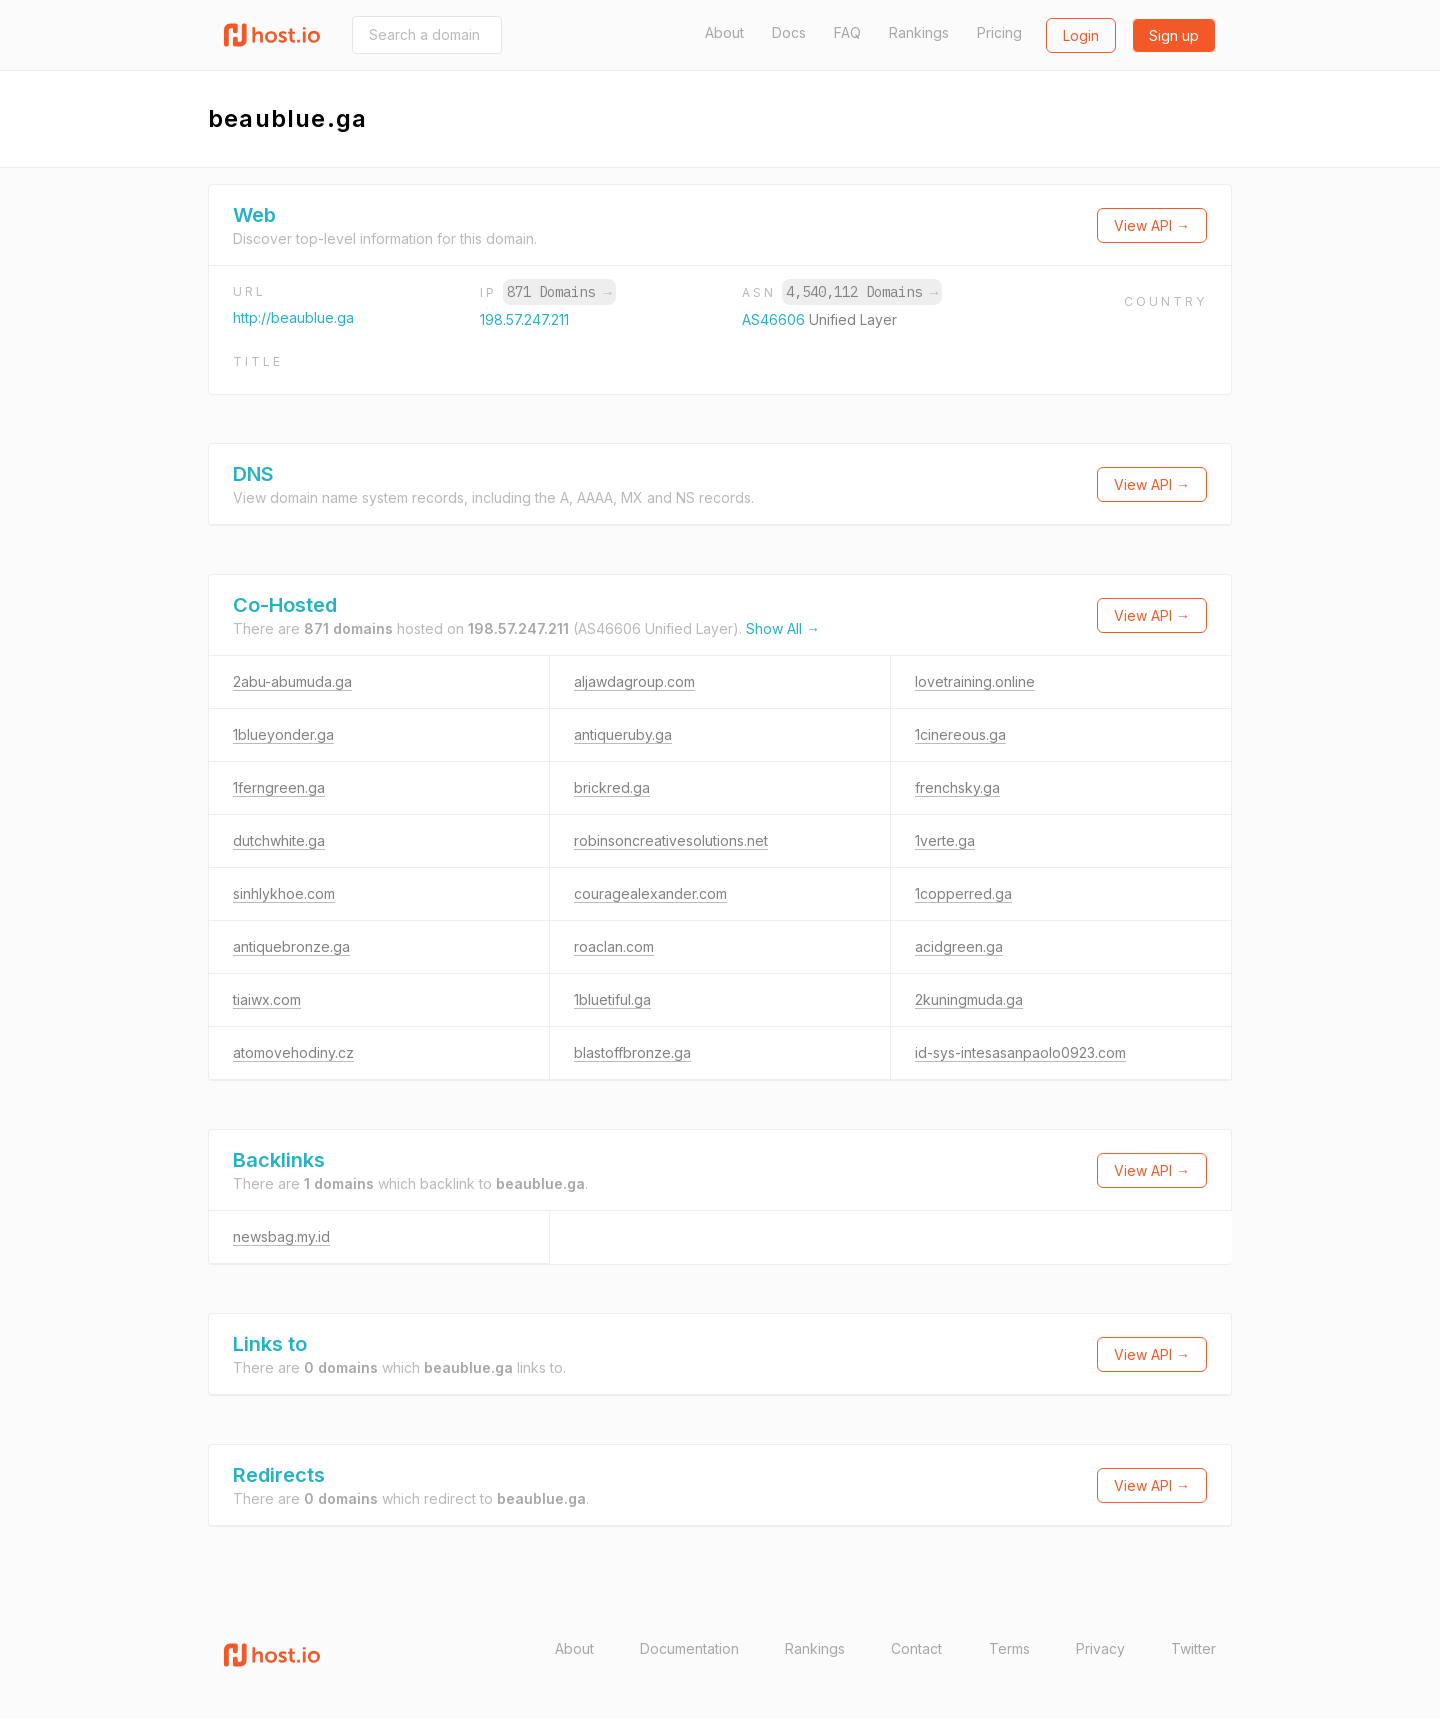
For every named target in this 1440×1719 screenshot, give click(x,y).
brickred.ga (612, 787)
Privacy (1100, 1648)
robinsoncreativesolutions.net (671, 840)
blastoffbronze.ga (632, 1052)
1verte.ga (945, 840)
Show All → (783, 628)
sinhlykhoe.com (284, 893)
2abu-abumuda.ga (292, 681)
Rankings (919, 32)
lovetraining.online (975, 681)
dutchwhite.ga (279, 840)
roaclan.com (614, 946)
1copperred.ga (963, 893)
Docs (789, 32)
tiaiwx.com (267, 999)
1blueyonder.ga (283, 734)
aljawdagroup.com (634, 681)
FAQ (847, 32)
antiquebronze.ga (291, 946)
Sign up (1174, 35)
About (724, 32)
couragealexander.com (650, 893)
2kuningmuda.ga (969, 999)
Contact (916, 1648)
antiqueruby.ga (623, 734)
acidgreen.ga (959, 946)
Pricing (999, 32)
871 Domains (559, 292)
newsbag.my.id (281, 1236)
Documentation (689, 1648)
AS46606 (775, 319)
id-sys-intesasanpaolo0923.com (1020, 1052)
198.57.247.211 (524, 319)
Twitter (1193, 1648)
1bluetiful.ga (612, 999)
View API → (1152, 225)
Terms (1009, 1648)
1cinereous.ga (960, 734)
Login (1081, 35)
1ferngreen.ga (279, 787)
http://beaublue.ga (293, 317)
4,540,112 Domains (862, 292)
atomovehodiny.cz (293, 1052)
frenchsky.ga (957, 787)
